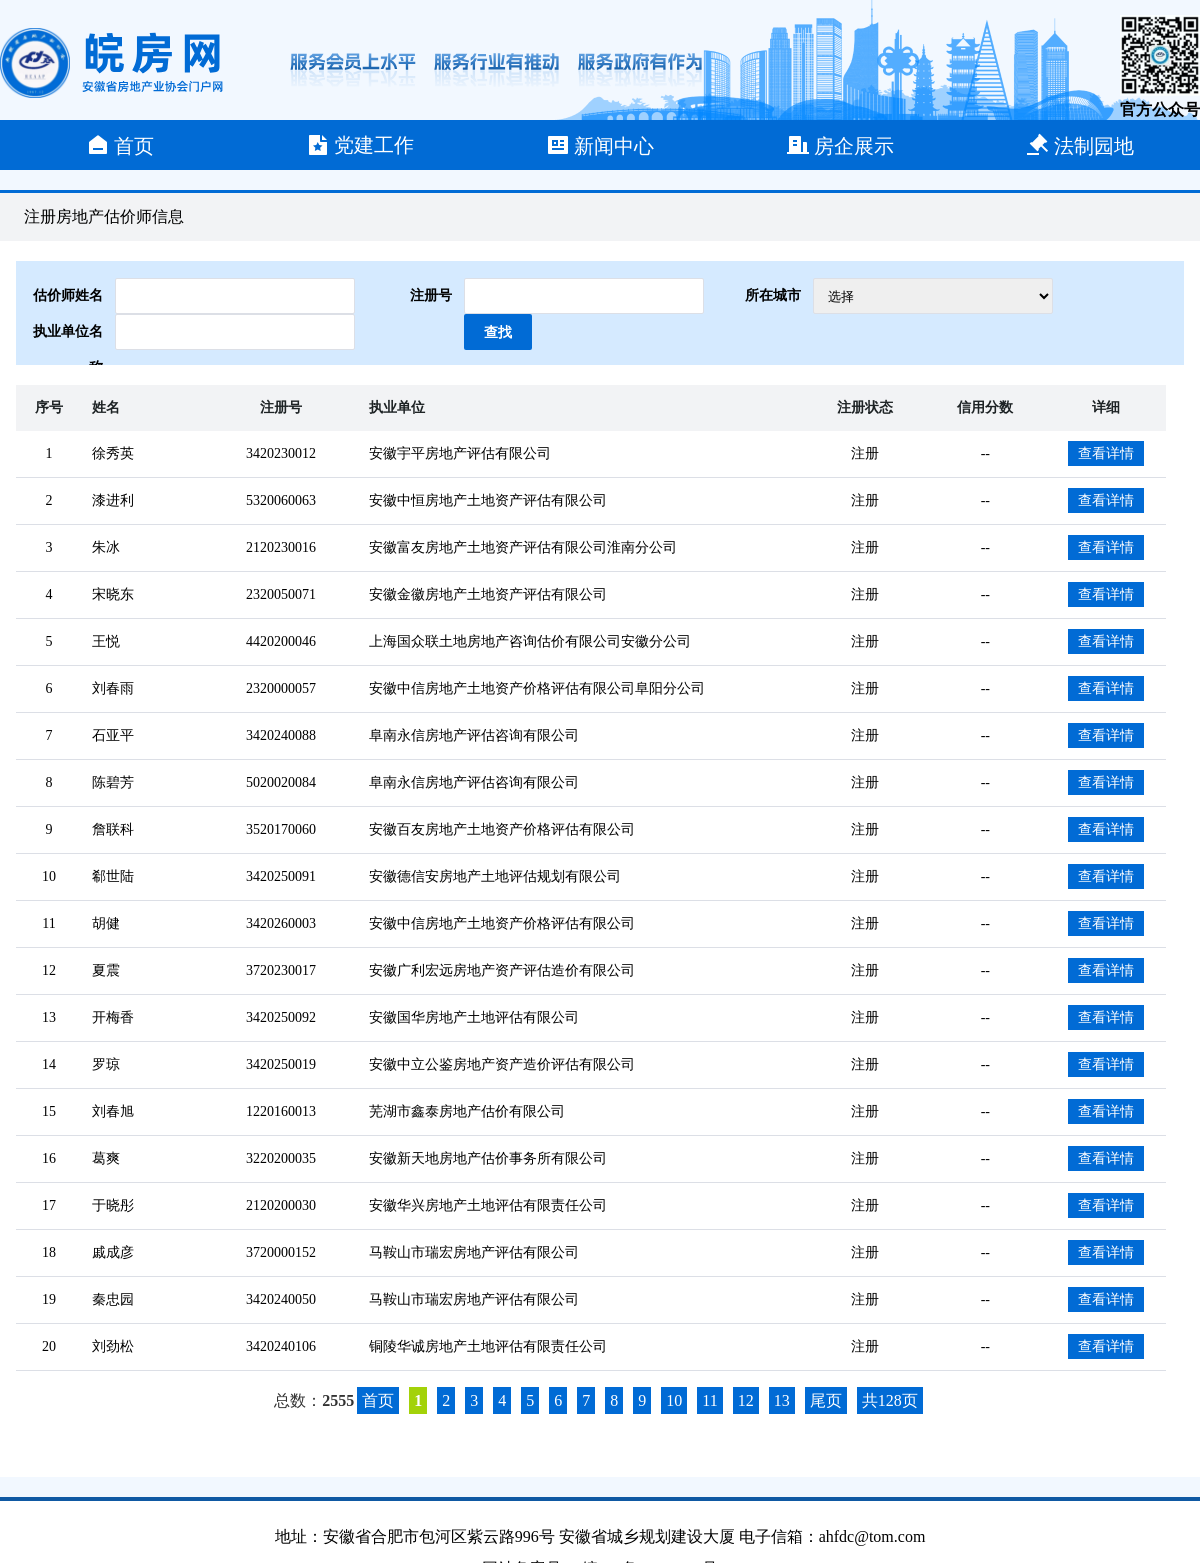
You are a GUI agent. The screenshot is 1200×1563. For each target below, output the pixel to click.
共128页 (890, 1400)
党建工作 (360, 145)
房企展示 (840, 145)
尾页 (826, 1400)
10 (674, 1400)
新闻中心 (600, 145)
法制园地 (1080, 145)
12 (746, 1400)
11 (709, 1400)
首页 (120, 145)
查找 (498, 332)
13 (782, 1400)
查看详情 (1106, 453)
